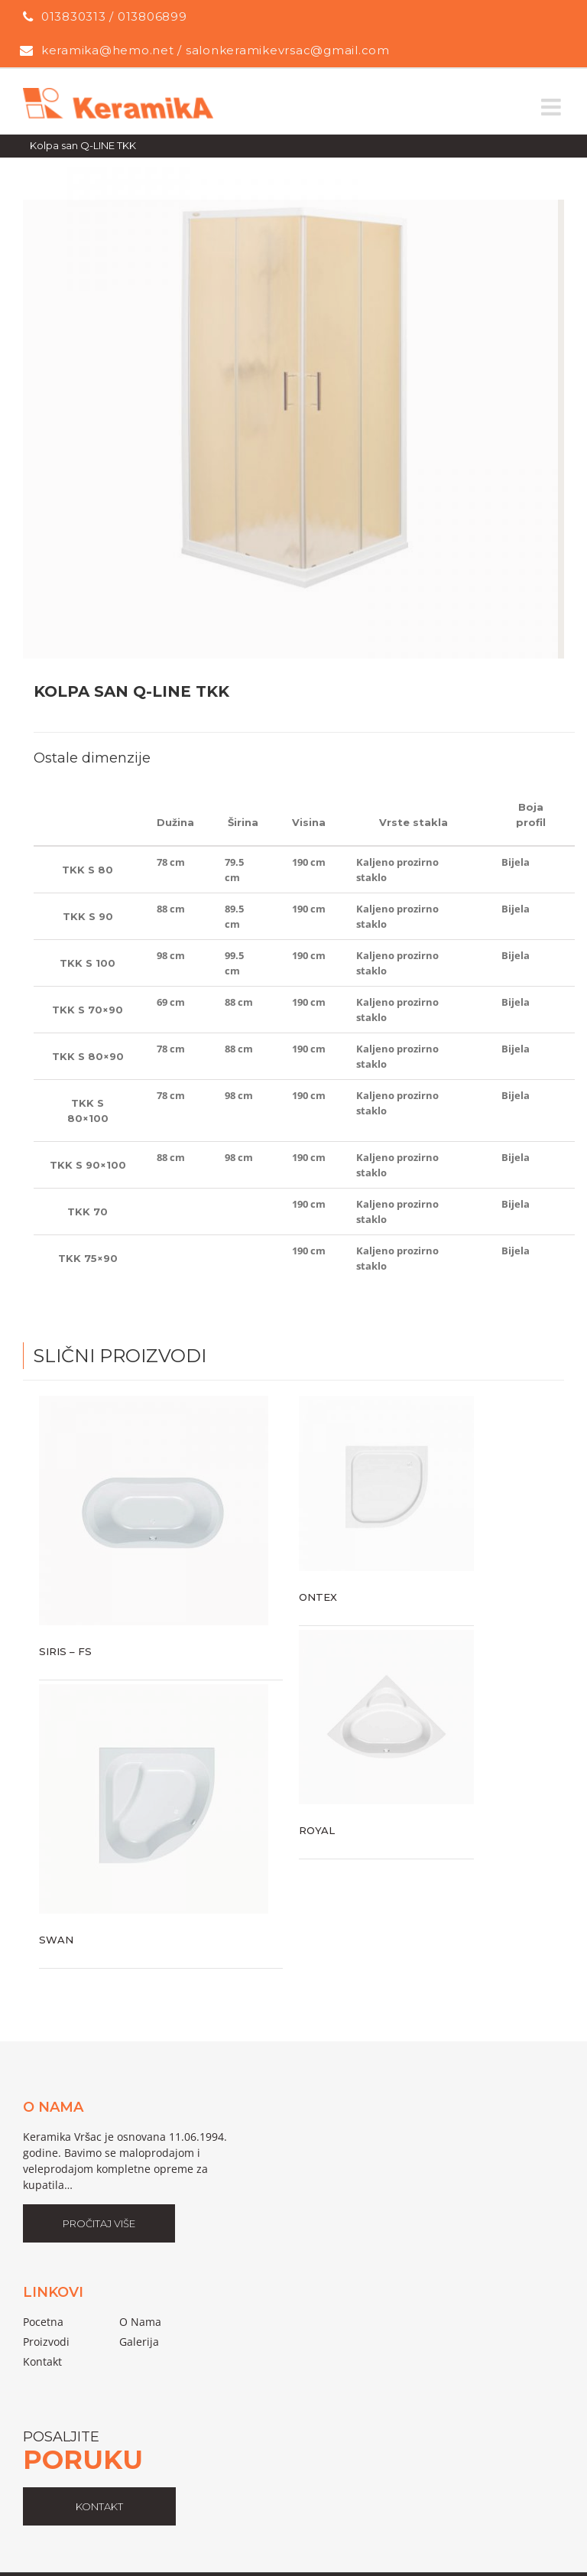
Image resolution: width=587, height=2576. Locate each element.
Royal (317, 1830)
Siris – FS (65, 1651)
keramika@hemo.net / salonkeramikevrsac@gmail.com (215, 50)
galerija (139, 2341)
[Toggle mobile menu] (552, 107)
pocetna (43, 2321)
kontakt (99, 2506)
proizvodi (46, 2341)
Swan (56, 1940)
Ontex (318, 1597)
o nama (140, 2321)
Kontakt (42, 2361)
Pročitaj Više (99, 2223)
